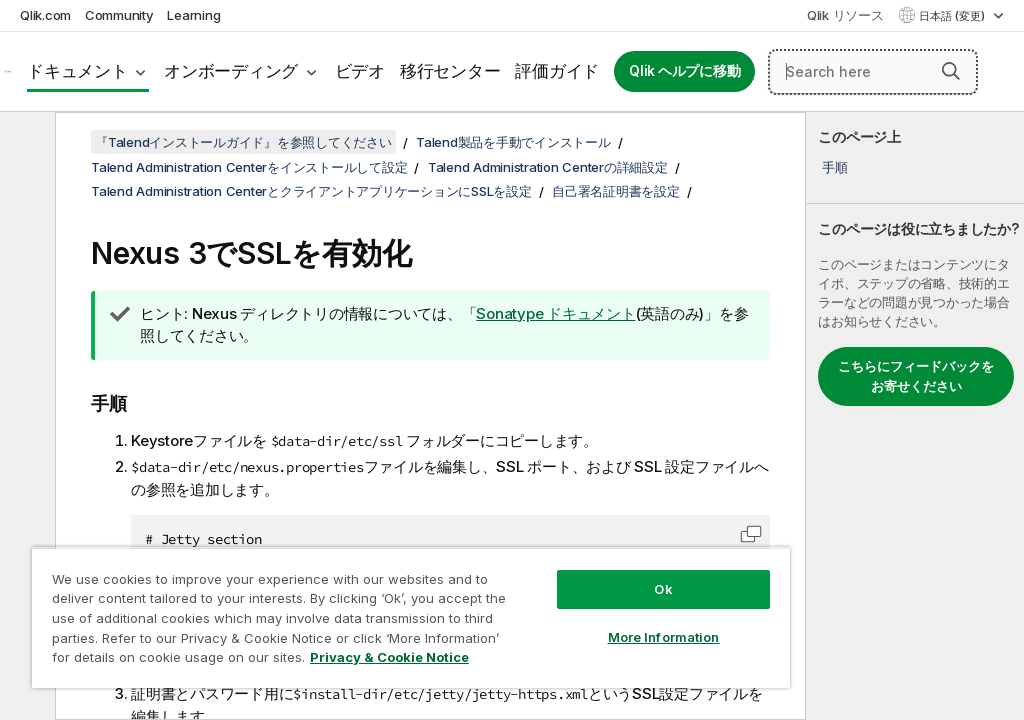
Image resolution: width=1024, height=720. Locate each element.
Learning (193, 15)
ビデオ (360, 71)
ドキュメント (77, 71)
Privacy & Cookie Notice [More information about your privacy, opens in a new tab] (389, 657)
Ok (663, 589)
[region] (411, 617)
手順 (835, 167)
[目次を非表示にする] (25, 143)
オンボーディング (231, 71)
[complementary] (915, 416)
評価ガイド (557, 71)
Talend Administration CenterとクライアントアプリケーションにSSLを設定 (311, 191)
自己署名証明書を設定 (616, 191)
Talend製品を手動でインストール (513, 142)
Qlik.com (45, 15)
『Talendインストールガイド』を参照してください (243, 142)
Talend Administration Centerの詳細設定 (548, 167)
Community (119, 15)
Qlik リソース (845, 15)
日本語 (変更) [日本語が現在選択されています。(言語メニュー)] (953, 16)
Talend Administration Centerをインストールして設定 (249, 167)
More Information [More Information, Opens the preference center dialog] (664, 637)
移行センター (450, 71)
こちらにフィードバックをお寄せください (916, 376)
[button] (951, 71)
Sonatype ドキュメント (555, 313)
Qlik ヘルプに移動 (684, 71)
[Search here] (873, 72)
